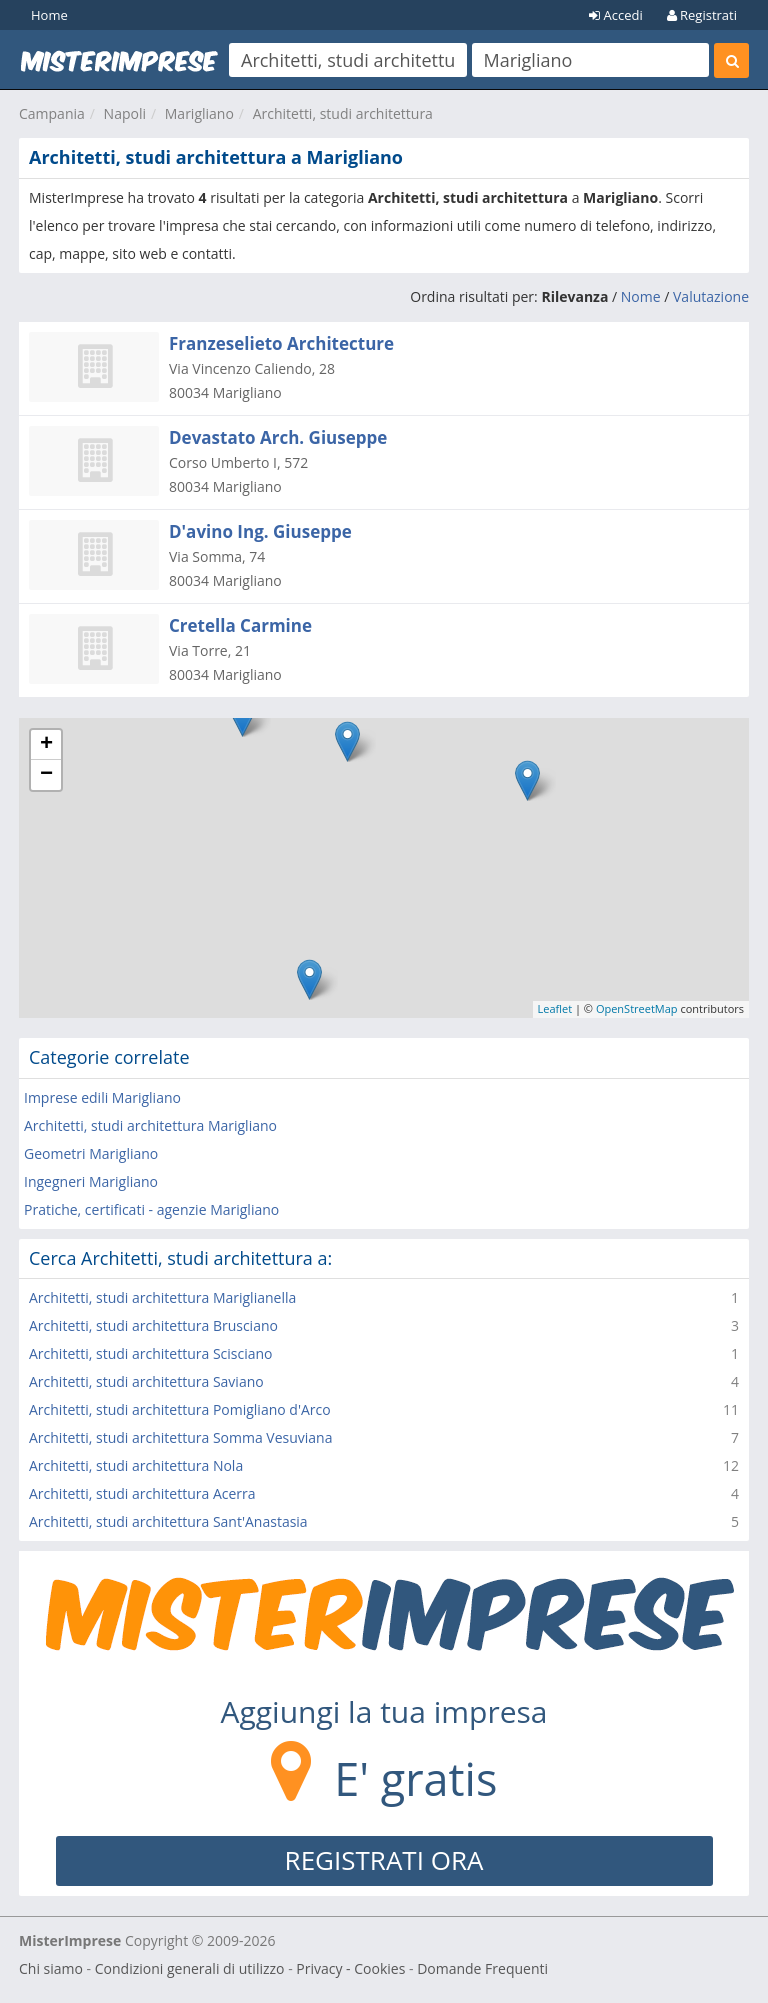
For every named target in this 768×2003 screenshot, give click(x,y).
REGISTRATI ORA (384, 1860)
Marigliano (199, 113)
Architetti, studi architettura (343, 113)
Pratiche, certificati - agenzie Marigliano (151, 1209)
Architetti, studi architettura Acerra (142, 1493)
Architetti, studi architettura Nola (136, 1465)
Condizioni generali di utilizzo (190, 1968)
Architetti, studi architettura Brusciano (153, 1325)
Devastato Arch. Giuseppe (278, 437)
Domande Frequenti (482, 1968)
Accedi (616, 15)
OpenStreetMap (637, 1008)
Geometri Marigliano (91, 1153)
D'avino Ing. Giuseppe (260, 531)
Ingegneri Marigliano (91, 1181)
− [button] (46, 775)
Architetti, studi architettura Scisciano (151, 1353)
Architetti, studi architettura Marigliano (150, 1125)
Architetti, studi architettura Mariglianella (162, 1297)
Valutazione (711, 296)
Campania (52, 113)
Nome (641, 296)
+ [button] (46, 745)
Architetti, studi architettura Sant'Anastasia (168, 1521)
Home (49, 15)
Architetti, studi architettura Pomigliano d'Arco (180, 1409)
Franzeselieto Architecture (281, 343)
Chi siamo (51, 1968)
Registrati (702, 15)
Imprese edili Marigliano (102, 1097)
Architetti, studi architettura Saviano (146, 1381)
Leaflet (555, 1008)
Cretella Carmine (240, 625)
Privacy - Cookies (350, 1968)
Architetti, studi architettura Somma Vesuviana (180, 1437)
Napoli (125, 113)
